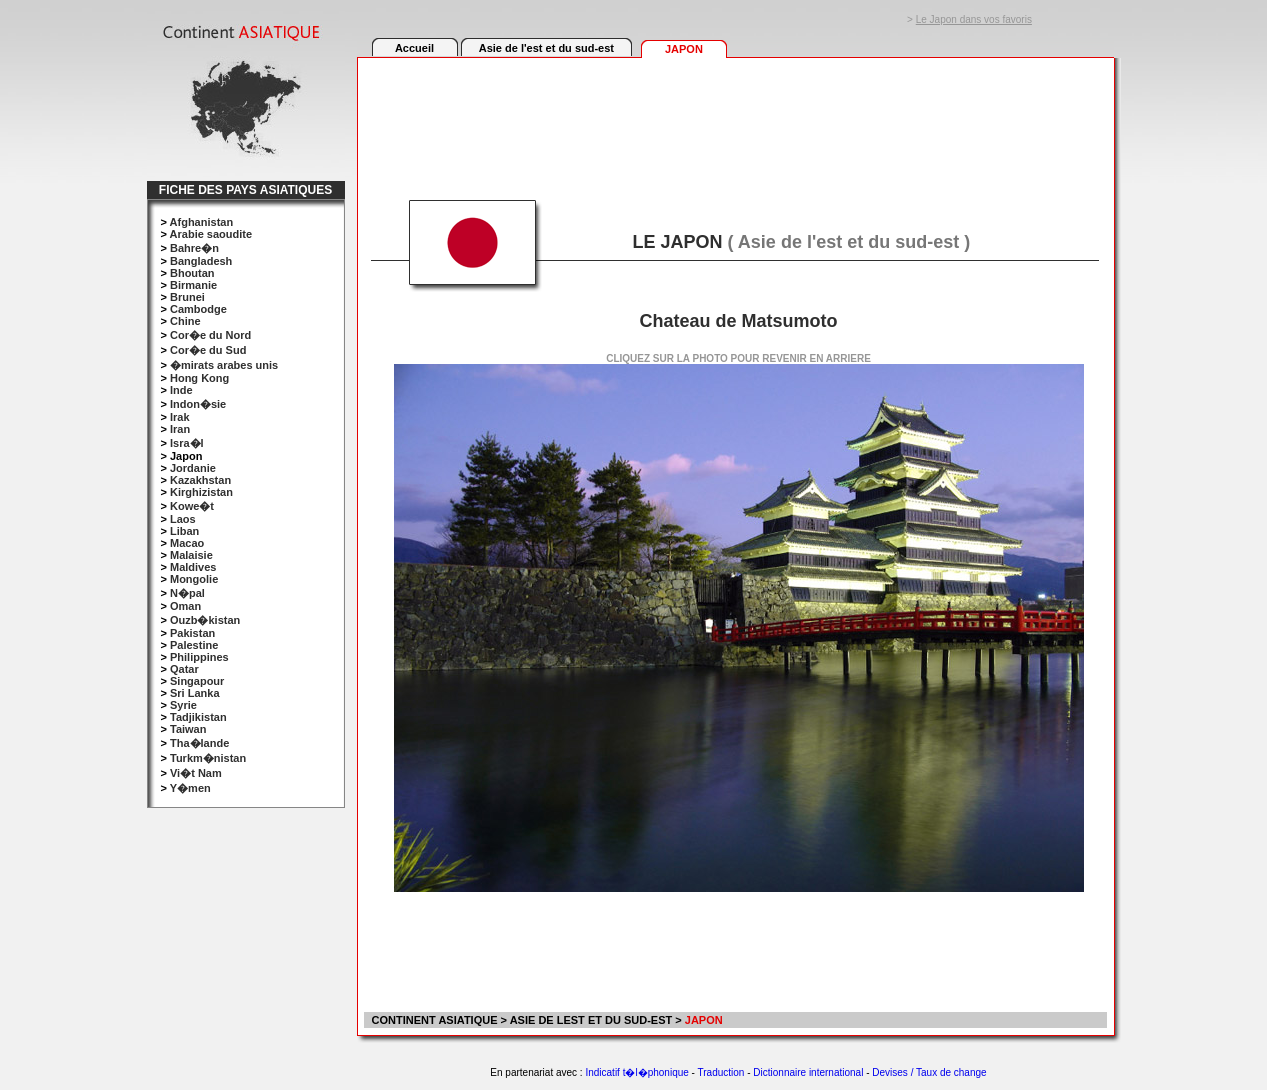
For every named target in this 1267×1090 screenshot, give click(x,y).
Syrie (183, 705)
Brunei (187, 297)
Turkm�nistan (208, 758)
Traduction (721, 1072)
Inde (181, 390)
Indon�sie (198, 404)
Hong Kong (199, 378)
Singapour (197, 681)
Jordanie (193, 468)
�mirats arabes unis (224, 365)
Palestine (194, 645)
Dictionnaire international (808, 1072)
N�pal (187, 593)
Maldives (193, 567)
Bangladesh (201, 261)
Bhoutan (192, 273)
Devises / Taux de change (929, 1072)
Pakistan (192, 633)
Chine (185, 321)
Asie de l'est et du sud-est (546, 48)
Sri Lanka (195, 693)
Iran (180, 429)
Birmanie (193, 285)
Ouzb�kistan (205, 620)
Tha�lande (199, 743)
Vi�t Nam (196, 773)
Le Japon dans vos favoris (974, 19)
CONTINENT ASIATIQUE (433, 1020)
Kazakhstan (200, 480)
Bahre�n (194, 248)
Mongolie (194, 579)
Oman (185, 606)
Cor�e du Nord (210, 335)
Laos (183, 519)
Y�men (190, 788)
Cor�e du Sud (208, 350)
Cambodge (198, 309)
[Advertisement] (735, 117)
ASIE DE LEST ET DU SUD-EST (591, 1020)
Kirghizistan (201, 492)
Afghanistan (202, 222)
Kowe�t (192, 506)
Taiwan (188, 729)
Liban (184, 531)
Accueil (414, 48)
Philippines (199, 657)
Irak (180, 417)
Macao (187, 543)
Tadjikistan (198, 717)
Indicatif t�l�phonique (636, 1072)
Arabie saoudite (211, 234)
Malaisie (191, 555)
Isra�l (187, 443)
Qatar (184, 669)
